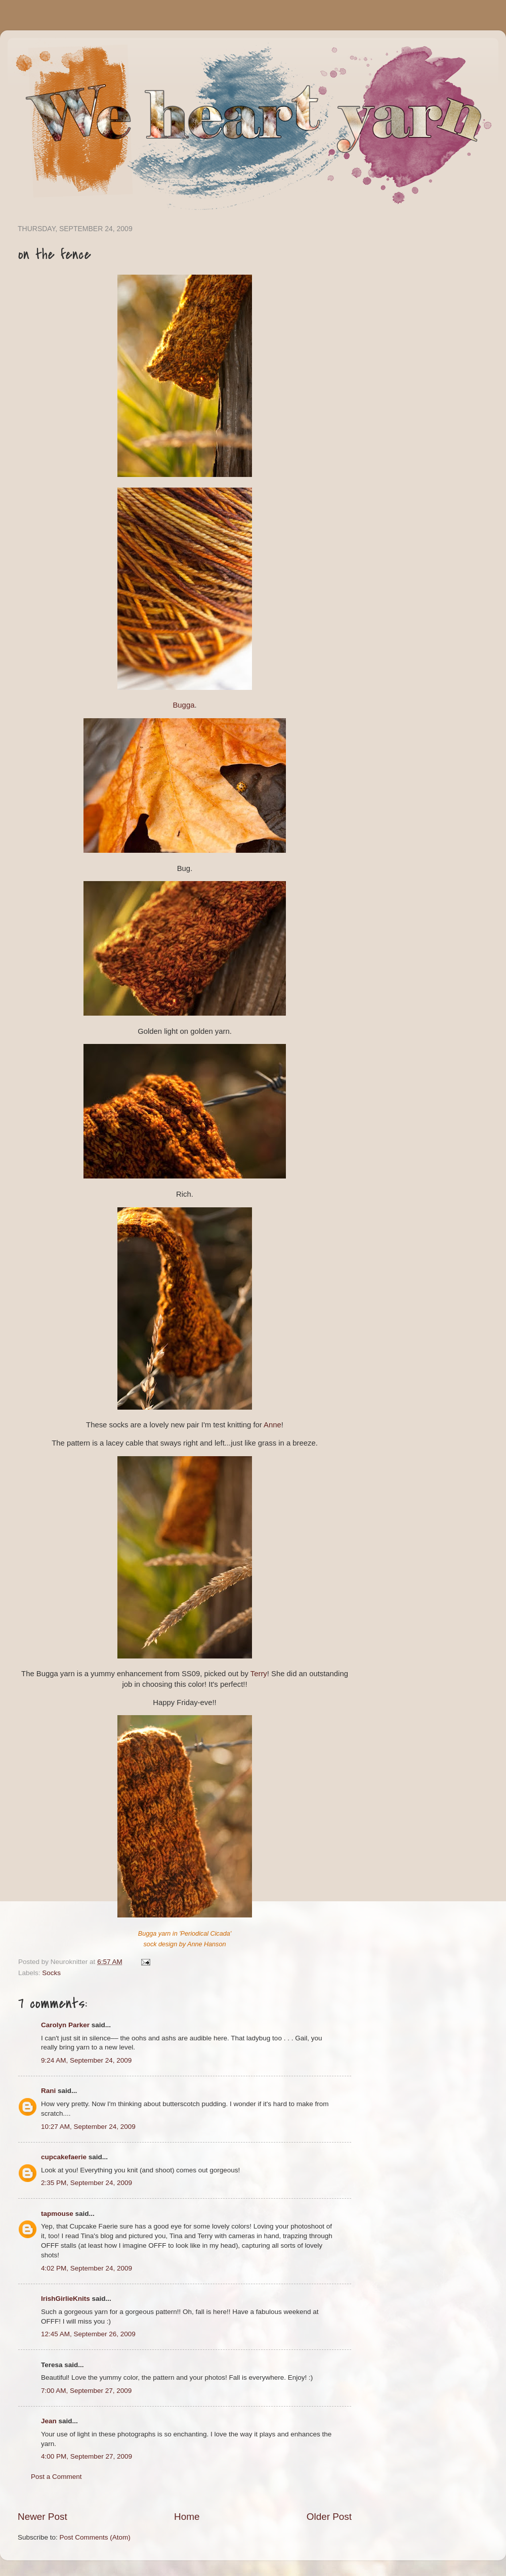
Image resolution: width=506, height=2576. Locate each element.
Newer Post (42, 2516)
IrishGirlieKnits (65, 2298)
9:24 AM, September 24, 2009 (86, 2060)
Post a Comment (56, 2476)
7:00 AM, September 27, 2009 (86, 2390)
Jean (49, 2421)
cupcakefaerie (64, 2157)
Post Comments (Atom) (95, 2537)
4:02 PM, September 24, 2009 (86, 2268)
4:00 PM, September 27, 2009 (86, 2456)
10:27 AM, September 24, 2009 (88, 2126)
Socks (51, 1973)
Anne (272, 1425)
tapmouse (57, 2213)
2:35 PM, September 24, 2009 (86, 2183)
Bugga (183, 705)
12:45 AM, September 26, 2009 (88, 2334)
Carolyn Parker (65, 2025)
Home (186, 2516)
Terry (258, 1674)
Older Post (329, 2516)
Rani (48, 2090)
